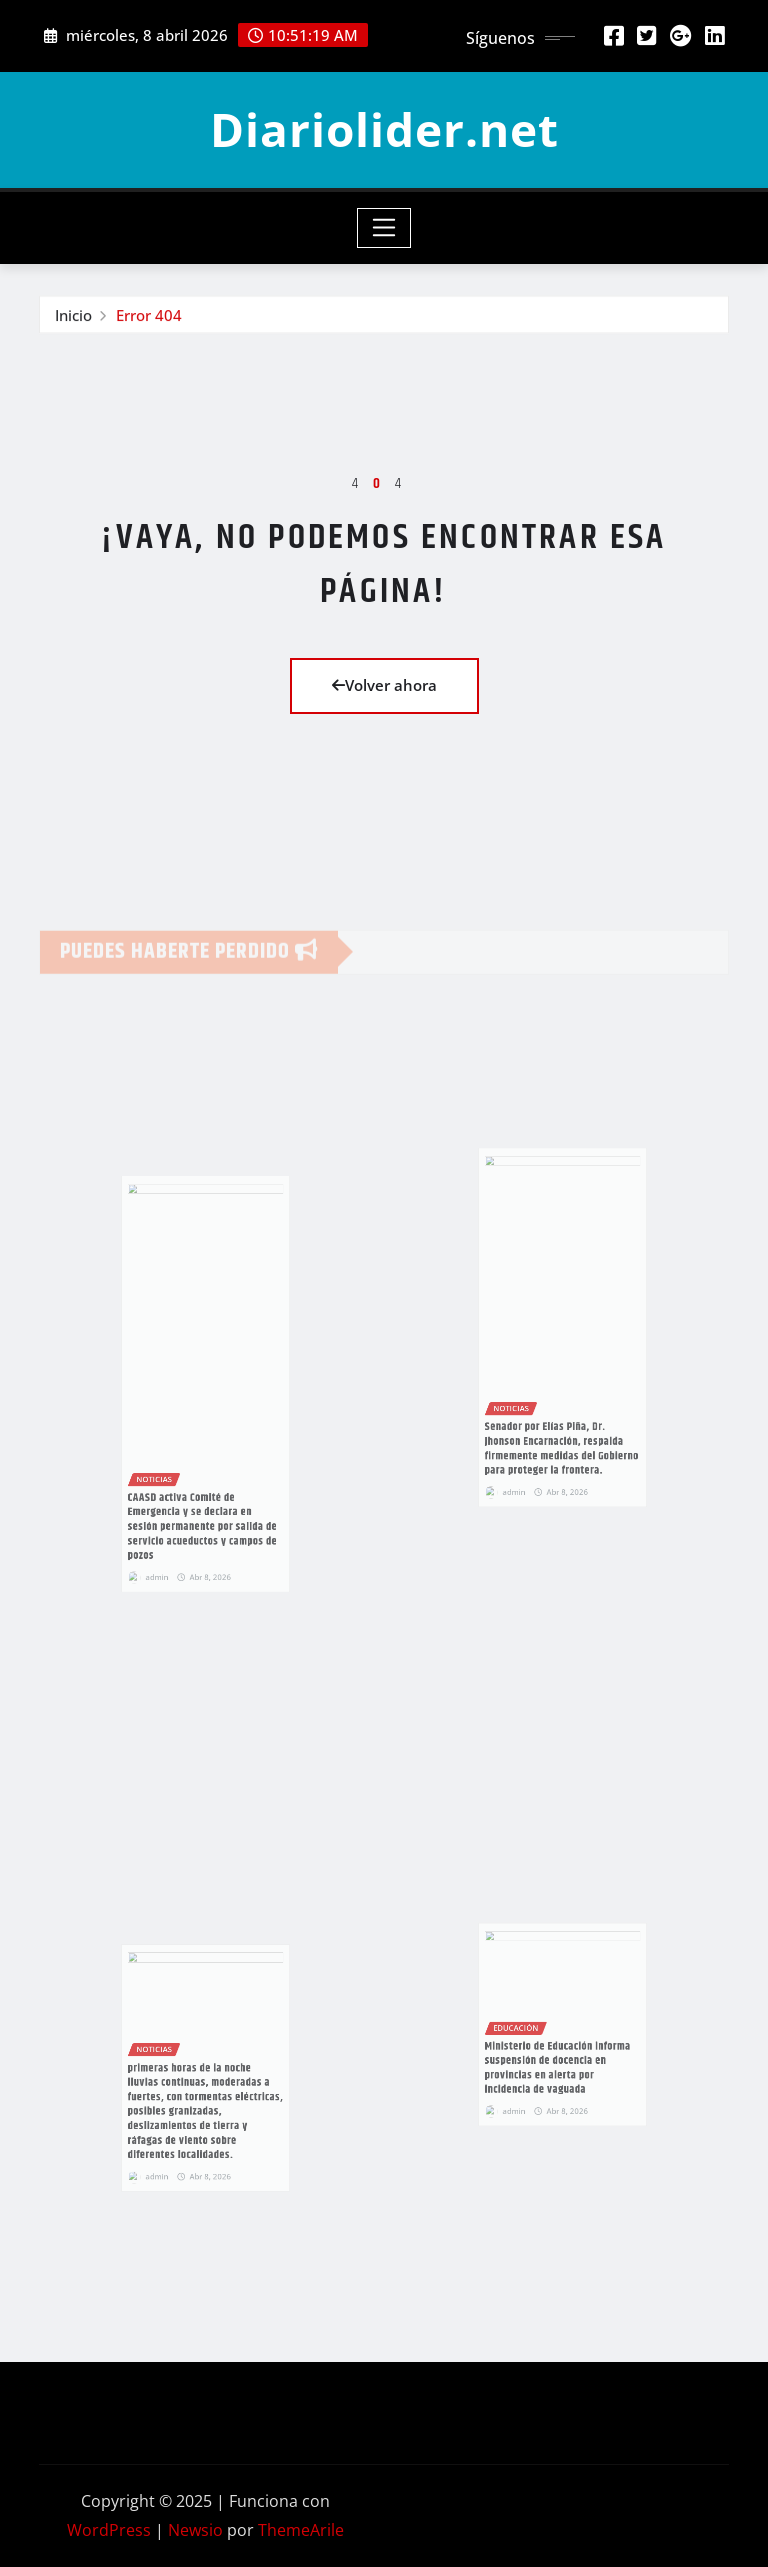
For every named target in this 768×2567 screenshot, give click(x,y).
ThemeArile (301, 2530)
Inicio (73, 318)
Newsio (195, 2530)
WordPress (109, 2530)
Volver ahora (384, 685)
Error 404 (149, 318)
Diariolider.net (384, 129)
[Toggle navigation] (384, 228)
